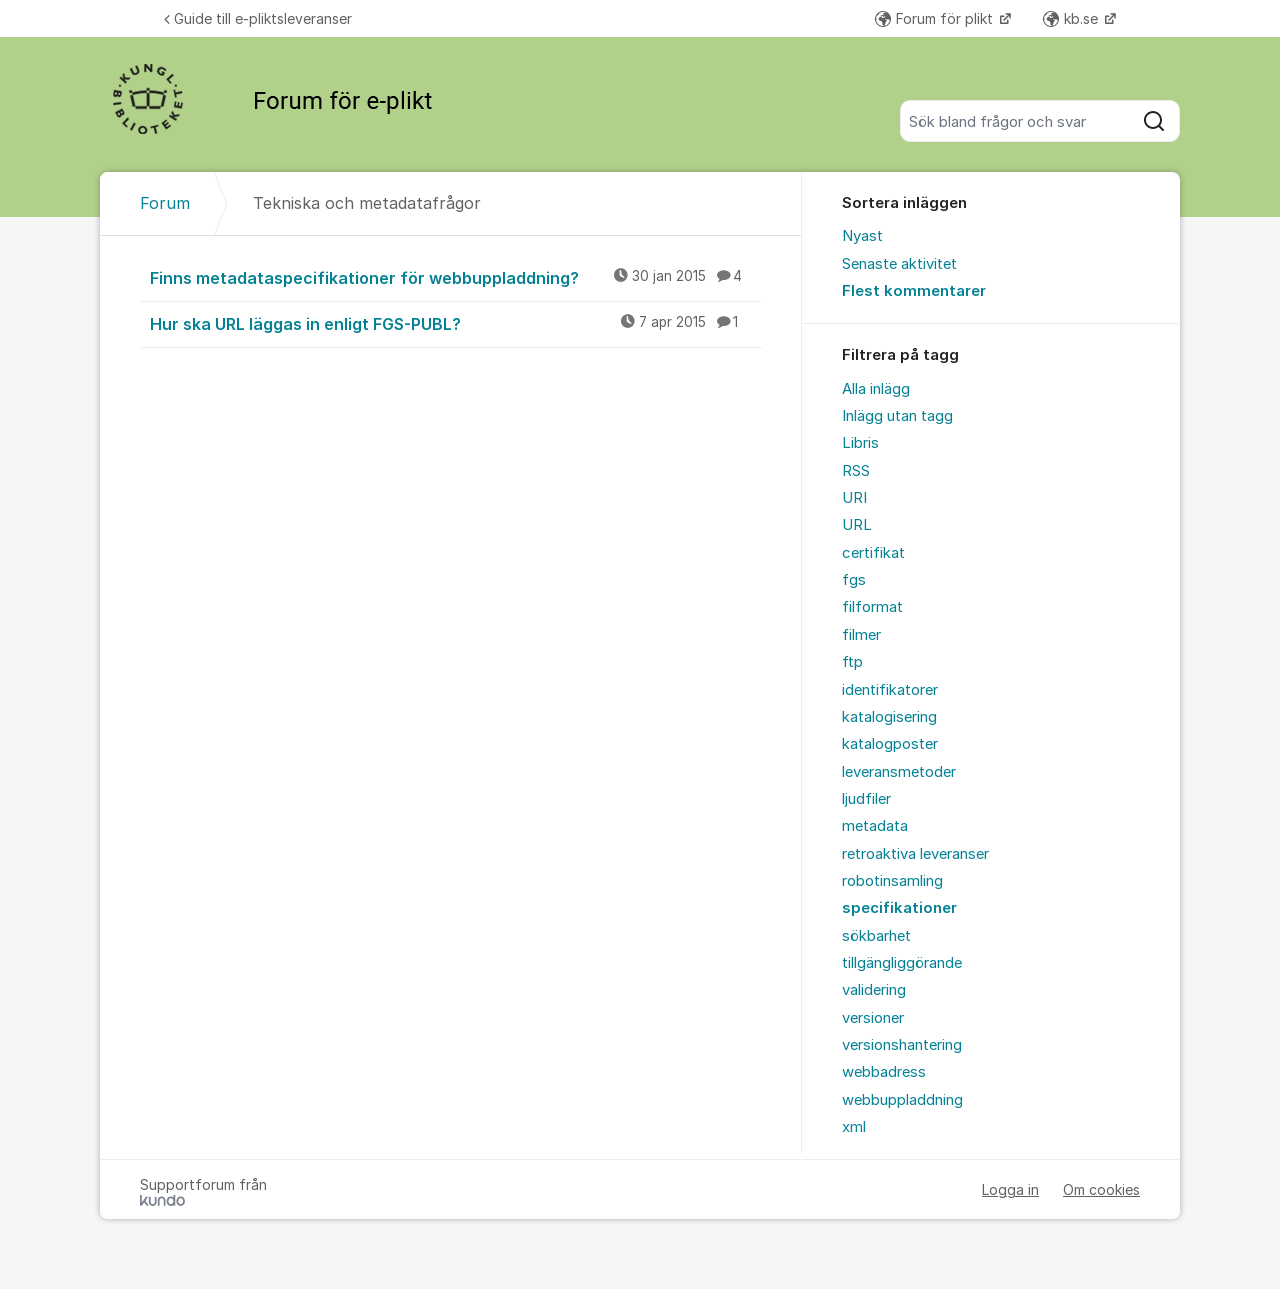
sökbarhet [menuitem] (876, 936)
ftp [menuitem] (852, 662)
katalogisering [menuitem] (889, 717)
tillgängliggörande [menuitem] (902, 963)
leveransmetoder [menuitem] (899, 772)
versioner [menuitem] (873, 1018)
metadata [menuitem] (875, 826)
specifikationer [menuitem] (899, 908)
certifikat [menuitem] (873, 553)
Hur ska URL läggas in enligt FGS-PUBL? (456, 323)
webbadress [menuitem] (884, 1072)
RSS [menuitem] (856, 471)
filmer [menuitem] (861, 635)
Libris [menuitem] (860, 443)
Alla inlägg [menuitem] (876, 389)
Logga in (1010, 1189)
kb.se (1072, 18)
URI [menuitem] (854, 498)
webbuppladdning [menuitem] (902, 1100)
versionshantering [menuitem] (902, 1045)
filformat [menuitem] (872, 607)
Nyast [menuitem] (862, 236)
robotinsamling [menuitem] (892, 881)
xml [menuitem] (854, 1127)
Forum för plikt (936, 18)
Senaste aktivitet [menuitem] (899, 264)
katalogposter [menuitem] (890, 744)
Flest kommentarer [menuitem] (914, 291)
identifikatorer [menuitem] (890, 690)
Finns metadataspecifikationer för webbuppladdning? (456, 277)
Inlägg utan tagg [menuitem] (897, 416)
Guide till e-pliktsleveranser (258, 18)
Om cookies (1101, 1189)
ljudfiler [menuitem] (866, 799)
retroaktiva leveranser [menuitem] (915, 854)
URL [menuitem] (857, 525)
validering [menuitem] (874, 990)
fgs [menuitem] (854, 580)
